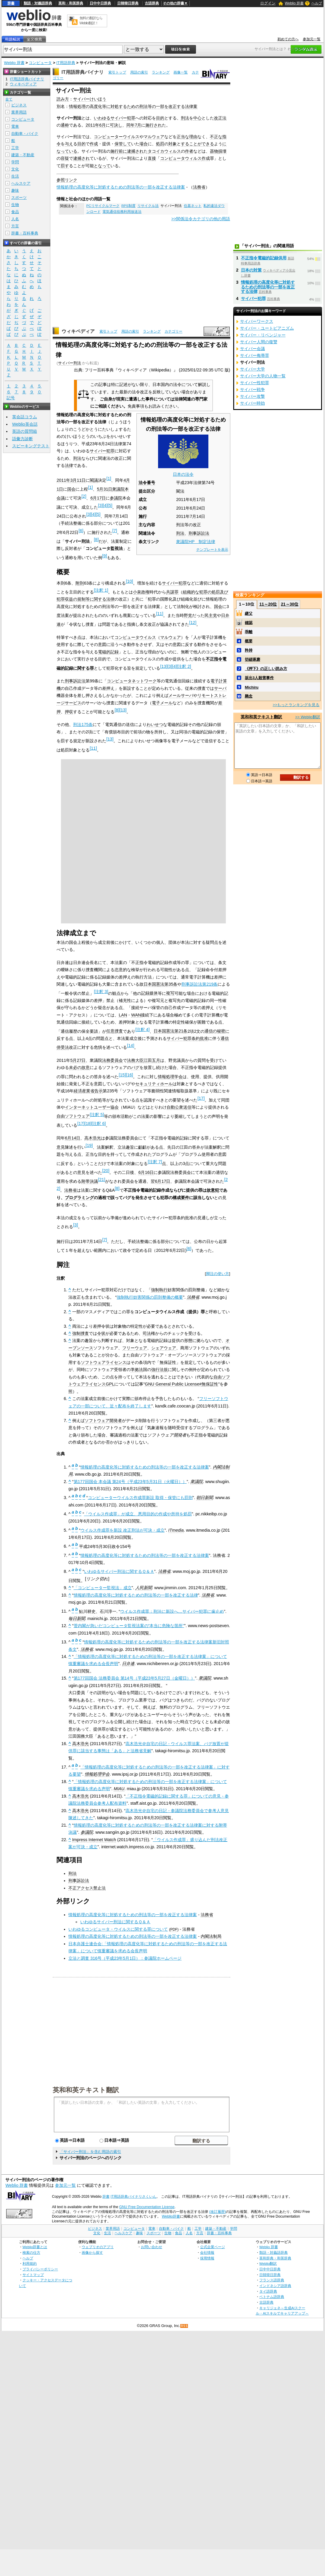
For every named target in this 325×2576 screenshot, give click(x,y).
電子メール (162, 702)
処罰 (160, 143)
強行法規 (159, 1369)
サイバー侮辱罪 (254, 355)
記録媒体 (149, 993)
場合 (143, 143)
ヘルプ (316, 3)
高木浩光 (92, 1138)
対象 (172, 143)
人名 (15, 219)
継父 (248, 613)
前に (123, 151)
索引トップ (117, 72)
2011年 (63, 480)
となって (102, 165)
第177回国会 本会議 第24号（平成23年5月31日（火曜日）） (130, 1481)
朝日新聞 (204, 1497)
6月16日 (146, 1172)
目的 (160, 118)
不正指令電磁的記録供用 (264, 258)
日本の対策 (251, 270)
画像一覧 (180, 72)
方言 (15, 226)
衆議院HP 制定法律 (195, 541)
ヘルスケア (20, 183)
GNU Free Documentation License (147, 2207)
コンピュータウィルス (181, 158)
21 (101, 1179)
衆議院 (118, 489)
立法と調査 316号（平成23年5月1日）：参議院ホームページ (124, 1958)
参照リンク (67, 180)
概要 (248, 641)
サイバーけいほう (89, 99)
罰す (65, 165)
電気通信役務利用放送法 (121, 211)
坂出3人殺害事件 (259, 678)
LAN (123, 1015)
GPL (110, 1384)
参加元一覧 (312, 39)
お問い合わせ (151, 2247)
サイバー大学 (252, 369)
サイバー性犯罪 (254, 382)
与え (69, 143)
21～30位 (289, 604)
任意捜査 (114, 1031)
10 (129, 581)
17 (201, 1098)
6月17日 (98, 498)
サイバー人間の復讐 (258, 341)
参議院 (116, 498)
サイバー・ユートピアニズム (267, 328)
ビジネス (19, 105)
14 (130, 1045)
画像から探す (92, 2252)
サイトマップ (33, 2275)
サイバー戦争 (252, 389)
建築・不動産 (22, 155)
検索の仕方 (31, 2252)
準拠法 (137, 1369)
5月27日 (78, 1060)
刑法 (185, 118)
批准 (204, 1038)
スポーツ (19, 197)
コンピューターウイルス (116, 136)
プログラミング (79, 1197)
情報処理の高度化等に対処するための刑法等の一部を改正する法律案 (133, 106)
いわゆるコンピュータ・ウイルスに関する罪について (118, 1929)
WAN (136, 1015)
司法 (147, 1333)
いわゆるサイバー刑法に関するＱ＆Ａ (119, 1571)
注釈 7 (155, 1161)
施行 (114, 151)
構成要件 (181, 1197)
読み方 (63, 99)
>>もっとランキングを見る (296, 705)
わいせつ (155, 724)
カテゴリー (173, 331)
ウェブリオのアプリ (98, 2247)
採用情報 (207, 2258)
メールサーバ (180, 695)
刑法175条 (83, 724)
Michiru (251, 687)
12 (192, 622)
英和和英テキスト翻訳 (86, 2089)
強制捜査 (80, 1333)
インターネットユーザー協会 (92, 1107)
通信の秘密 (215, 1031)
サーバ (220, 688)
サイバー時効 (252, 403)
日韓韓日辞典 (128, 3)
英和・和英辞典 (70, 3)
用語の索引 (139, 72)
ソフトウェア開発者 (103, 1420)
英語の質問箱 (24, 431)
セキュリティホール (154, 1083)
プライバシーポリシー (40, 2269)
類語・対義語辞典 (38, 3)
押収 (69, 711)
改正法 (220, 118)
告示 (98, 1091)
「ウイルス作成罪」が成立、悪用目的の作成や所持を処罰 (138, 1514)
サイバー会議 (252, 348)
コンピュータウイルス (135, 637)
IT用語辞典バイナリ (83, 72)
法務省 (199, 187)
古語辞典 (152, 3)
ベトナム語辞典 (271, 2297)
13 (163, 666)
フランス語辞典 (271, 2280)
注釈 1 (101, 590)
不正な (216, 136)
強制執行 (159, 1289)
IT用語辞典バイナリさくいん (134, 2196)
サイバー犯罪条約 (183, 1038)
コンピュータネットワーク (132, 681)
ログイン (268, 3)
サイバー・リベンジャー (263, 335)
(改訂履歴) (217, 2212)
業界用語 (19, 112)
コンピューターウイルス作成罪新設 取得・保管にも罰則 (140, 1497)
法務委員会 (112, 1060)
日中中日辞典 (100, 3)
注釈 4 (142, 1029)
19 (89, 1145)
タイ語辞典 (268, 2291)
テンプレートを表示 (212, 550)
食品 (15, 212)
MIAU (119, 1788)
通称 (65, 125)
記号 (11, 398)
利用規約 (29, 2263)
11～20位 (268, 604)
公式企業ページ (212, 2247)
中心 (197, 118)
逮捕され (135, 151)
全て (8, 99)
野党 (188, 615)
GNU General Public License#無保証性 (181, 1384)
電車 (15, 126)
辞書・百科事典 (24, 233)
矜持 (248, 650)
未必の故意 (79, 1067)
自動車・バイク (24, 133)
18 (87, 1123)
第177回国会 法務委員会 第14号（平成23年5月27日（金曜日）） (134, 1678)
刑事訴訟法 (199, 533)
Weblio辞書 (171, 2216)
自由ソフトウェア (73, 1116)
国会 (71, 489)
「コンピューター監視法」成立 (103, 1587)
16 (129, 1074)
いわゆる (102, 118)
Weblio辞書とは (34, 2247)
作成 (94, 143)
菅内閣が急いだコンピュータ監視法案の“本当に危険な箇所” (129, 1625)
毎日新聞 (76, 1618)
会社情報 (207, 2252)
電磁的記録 (108, 651)
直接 (152, 158)
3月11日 (78, 480)
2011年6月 (96, 125)
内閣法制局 (211, 1936)
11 (159, 613)
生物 (15, 204)
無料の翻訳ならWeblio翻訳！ (91, 20)
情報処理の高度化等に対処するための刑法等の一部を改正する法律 (136, 1595)
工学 (15, 148)
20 (105, 1170)
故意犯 (213, 1190)
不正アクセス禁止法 (87, 1888)
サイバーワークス (256, 321)
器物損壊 (218, 151)
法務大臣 (135, 1060)
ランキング (161, 72)
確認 (248, 622)
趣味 (15, 190)
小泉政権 (141, 592)
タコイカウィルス (164, 151)
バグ (135, 1067)
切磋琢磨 (252, 659)
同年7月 (133, 125)
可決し (116, 125)
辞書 (11, 3)
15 (122, 1074)
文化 (15, 169)
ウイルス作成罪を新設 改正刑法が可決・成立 (123, 1530)
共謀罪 (172, 592)
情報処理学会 (170, 1076)
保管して (123, 143)
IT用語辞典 (65, 62)
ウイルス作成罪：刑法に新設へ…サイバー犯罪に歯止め (172, 1611)
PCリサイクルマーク (103, 206)
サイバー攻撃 (252, 396)
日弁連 (128, 1663)
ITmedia (176, 1530)
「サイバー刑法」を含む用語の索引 (90, 2151)
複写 (170, 993)
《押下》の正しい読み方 (266, 668)
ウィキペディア (78, 331)
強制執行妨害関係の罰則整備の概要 (150, 1297)
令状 (101, 1333)
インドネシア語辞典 (275, 2286)
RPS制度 (128, 206)
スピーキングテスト (30, 445)
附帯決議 (89, 1181)
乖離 (248, 632)
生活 (15, 176)
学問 (15, 162)
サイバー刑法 (69, 363)
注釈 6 (98, 1123)
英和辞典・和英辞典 (275, 2258)
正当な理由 (187, 136)
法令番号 (147, 482)
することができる (197, 143)
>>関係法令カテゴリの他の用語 (200, 218)
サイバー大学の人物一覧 (263, 376)
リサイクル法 (148, 206)
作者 (189, 151)
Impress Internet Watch (94, 1839)
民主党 (211, 615)
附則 (79, 583)
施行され (153, 125)
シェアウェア (163, 1348)
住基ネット (193, 206)
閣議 (94, 480)
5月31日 (104, 489)
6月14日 (72, 1138)
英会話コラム (24, 416)
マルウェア (154, 136)
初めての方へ (288, 39)
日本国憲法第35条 (160, 984)
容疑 (65, 158)
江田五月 (152, 1060)
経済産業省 (84, 1091)
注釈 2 (184, 666)
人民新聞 (143, 1587)
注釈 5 (97, 1114)
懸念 (248, 696)
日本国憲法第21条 (170, 1031)
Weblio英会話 (25, 424)
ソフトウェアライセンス (103, 1362)
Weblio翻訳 (268, 2263)
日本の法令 (183, 474)
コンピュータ (40, 62)
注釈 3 (101, 991)
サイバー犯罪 (122, 118)
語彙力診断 (22, 438)
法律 (69, 465)
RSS (184, 2326)
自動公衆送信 (179, 1107)
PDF (173, 1929)
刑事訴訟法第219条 (199, 984)
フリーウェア (134, 1348)
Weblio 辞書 (294, 3)
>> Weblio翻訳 (307, 717)
